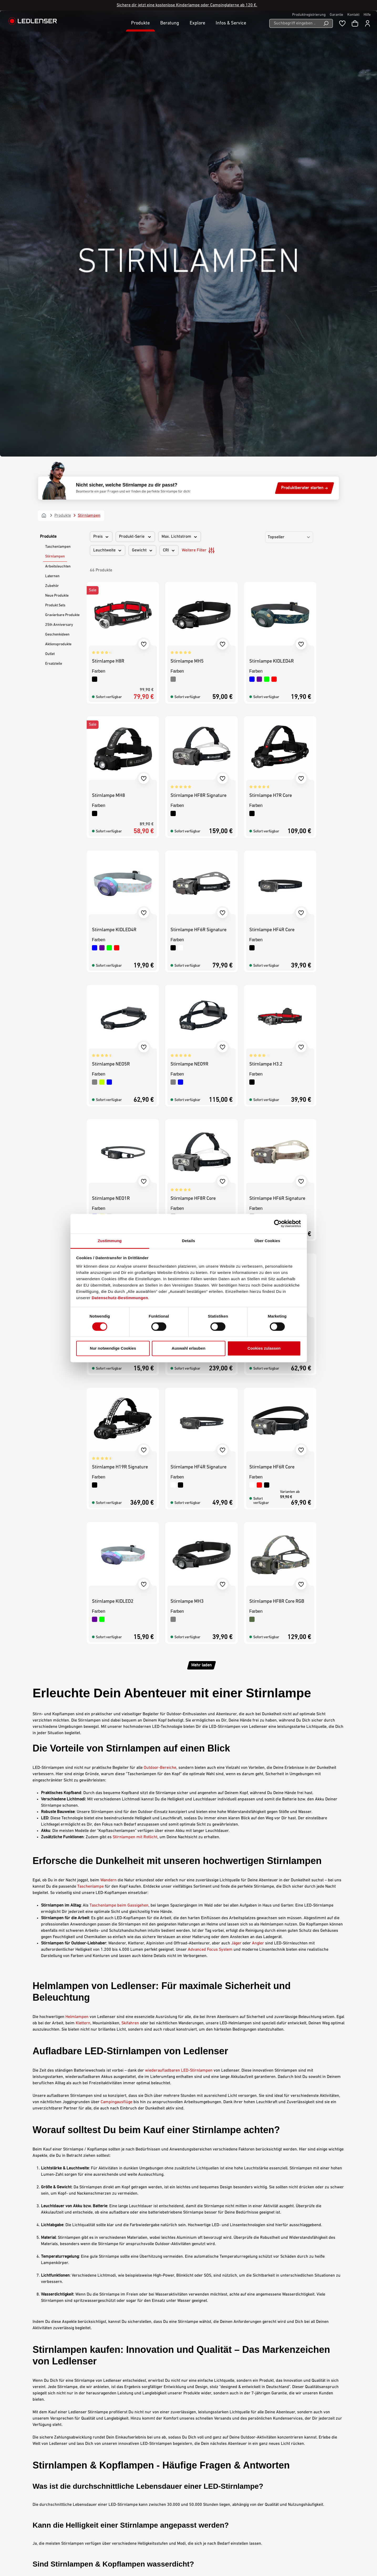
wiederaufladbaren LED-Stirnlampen (179, 1631)
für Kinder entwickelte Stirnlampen (99, 2311)
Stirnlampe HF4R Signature (198, 1027)
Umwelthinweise (209, 2485)
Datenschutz (205, 2472)
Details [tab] (188, 1240)
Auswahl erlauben (188, 1348)
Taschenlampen (58, 107)
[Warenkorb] (355, 23)
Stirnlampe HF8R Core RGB (276, 1162)
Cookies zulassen (264, 1348)
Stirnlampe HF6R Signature (198, 490)
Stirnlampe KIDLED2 (112, 893)
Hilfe (367, 15)
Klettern (83, 1584)
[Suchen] (326, 23)
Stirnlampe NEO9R (189, 624)
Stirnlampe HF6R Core (272, 1027)
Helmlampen (77, 1577)
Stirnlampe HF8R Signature (198, 356)
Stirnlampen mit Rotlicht (135, 1398)
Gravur (124, 2492)
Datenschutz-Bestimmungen (120, 1297)
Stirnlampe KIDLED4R (271, 221)
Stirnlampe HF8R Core (193, 759)
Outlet (50, 215)
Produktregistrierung (309, 15)
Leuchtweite (107, 111)
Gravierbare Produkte (62, 176)
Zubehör (52, 146)
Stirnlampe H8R (108, 221)
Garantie (336, 15)
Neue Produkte (57, 156)
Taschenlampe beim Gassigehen (119, 1466)
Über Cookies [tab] (267, 1240)
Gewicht (142, 111)
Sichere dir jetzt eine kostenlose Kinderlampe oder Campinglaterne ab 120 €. (187, 5)
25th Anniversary (59, 185)
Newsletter (128, 2499)
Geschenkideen (57, 195)
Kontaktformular (69, 2492)
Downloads (128, 2485)
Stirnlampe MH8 (108, 356)
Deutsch (323, 2558)
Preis (101, 97)
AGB (198, 2458)
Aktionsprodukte (58, 205)
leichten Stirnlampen (72, 2272)
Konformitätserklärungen (141, 2513)
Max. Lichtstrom (180, 97)
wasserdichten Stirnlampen (90, 2149)
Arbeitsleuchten (58, 127)
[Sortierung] (289, 98)
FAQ (121, 2506)
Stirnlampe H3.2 (265, 624)
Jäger (236, 1504)
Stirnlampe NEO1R (111, 759)
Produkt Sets (55, 166)
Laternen (52, 137)
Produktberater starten (304, 49)
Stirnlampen (55, 117)
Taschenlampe (90, 1447)
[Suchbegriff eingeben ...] (294, 23)
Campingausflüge (116, 1663)
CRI (169, 111)
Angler (258, 1504)
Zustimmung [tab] (110, 1240)
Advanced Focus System (210, 1510)
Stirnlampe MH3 (187, 1162)
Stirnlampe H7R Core (270, 356)
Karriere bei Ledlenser (138, 2465)
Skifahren (130, 1584)
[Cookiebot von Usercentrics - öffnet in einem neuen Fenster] (278, 1223)
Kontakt (353, 15)
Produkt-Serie (135, 97)
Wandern (108, 1441)
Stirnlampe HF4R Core (272, 490)
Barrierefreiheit (208, 2479)
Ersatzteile (53, 224)
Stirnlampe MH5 (187, 221)
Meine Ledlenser (133, 2458)
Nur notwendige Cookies (113, 1348)
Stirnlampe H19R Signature (120, 1027)
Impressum (204, 2465)
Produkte (48, 97)
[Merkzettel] (342, 23)
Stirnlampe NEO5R (111, 624)
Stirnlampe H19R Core (193, 893)
